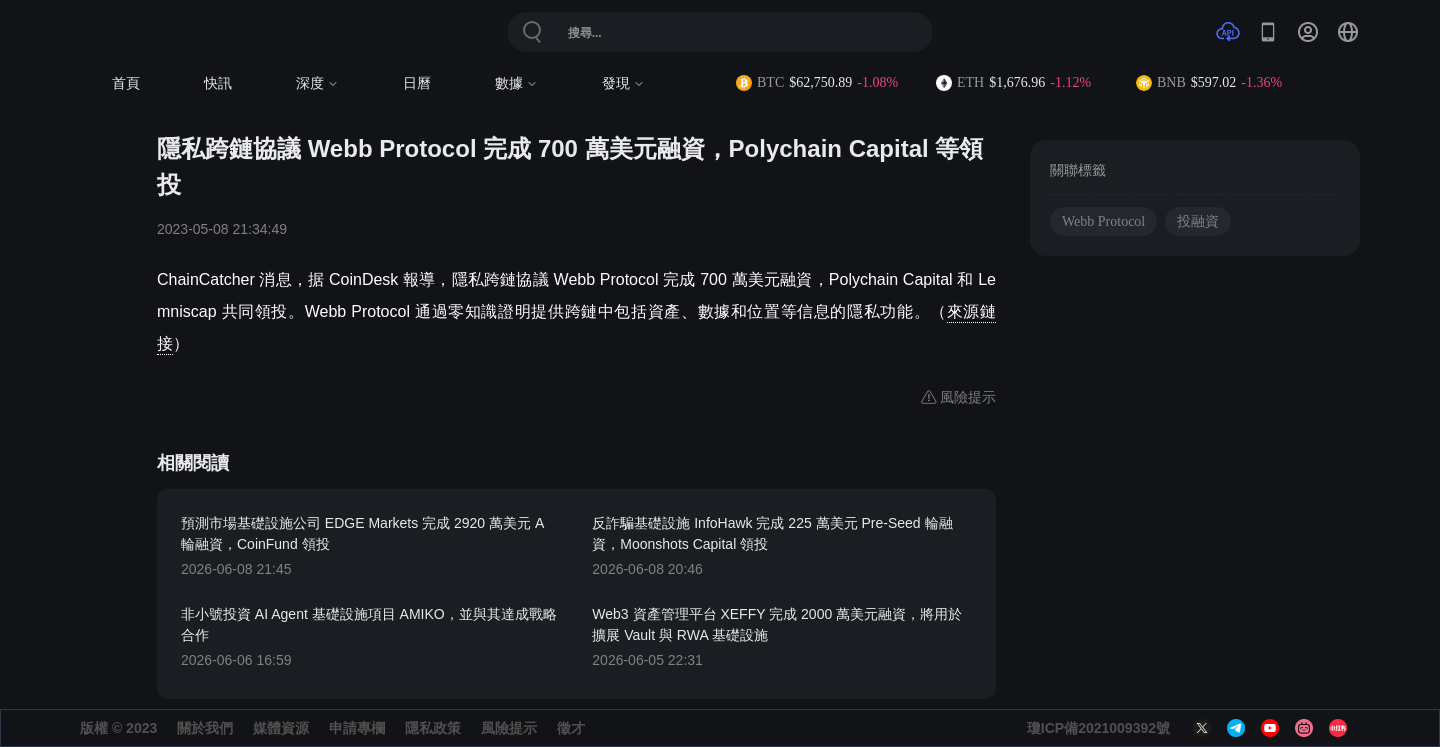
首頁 (126, 83)
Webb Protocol (1103, 221)
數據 (516, 83)
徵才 (571, 728)
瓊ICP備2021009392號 (1098, 728)
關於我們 (205, 728)
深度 (317, 83)
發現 (623, 83)
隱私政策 (433, 728)
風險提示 (509, 728)
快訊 (218, 83)
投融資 (1198, 221)
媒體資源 (281, 728)
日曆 (417, 83)
